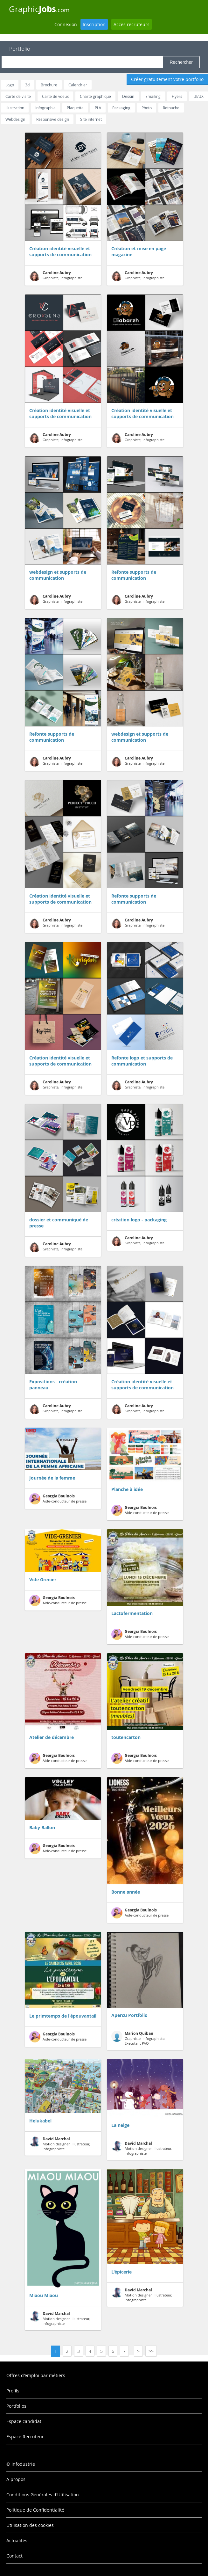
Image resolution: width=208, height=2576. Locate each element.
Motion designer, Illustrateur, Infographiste (59, 2143)
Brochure (49, 84)
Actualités (16, 2540)
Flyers (177, 96)
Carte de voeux (55, 96)
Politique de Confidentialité (35, 2510)
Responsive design (52, 119)
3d (27, 84)
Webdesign (15, 119)
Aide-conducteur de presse (58, 1498)
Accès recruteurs (131, 24)
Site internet (91, 119)
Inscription (94, 24)
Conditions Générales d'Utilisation (42, 2495)
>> (151, 2351)
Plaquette (75, 107)
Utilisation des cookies (30, 2525)
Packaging (121, 107)
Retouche (171, 107)
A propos (15, 2479)
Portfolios (16, 2406)
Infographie (45, 107)
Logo (9, 84)
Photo (147, 107)
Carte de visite (18, 96)
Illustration (14, 107)
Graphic (39, 9)
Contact (14, 2556)
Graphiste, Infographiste (55, 275)
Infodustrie (23, 2464)
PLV (98, 107)
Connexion (65, 24)
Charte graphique (95, 96)
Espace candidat (23, 2421)
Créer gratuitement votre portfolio (167, 79)
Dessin (128, 96)
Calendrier (77, 84)
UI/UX (198, 96)
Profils (12, 2391)
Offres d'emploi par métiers (35, 2375)
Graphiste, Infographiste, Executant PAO (138, 2038)
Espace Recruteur (25, 2437)
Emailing (153, 96)
